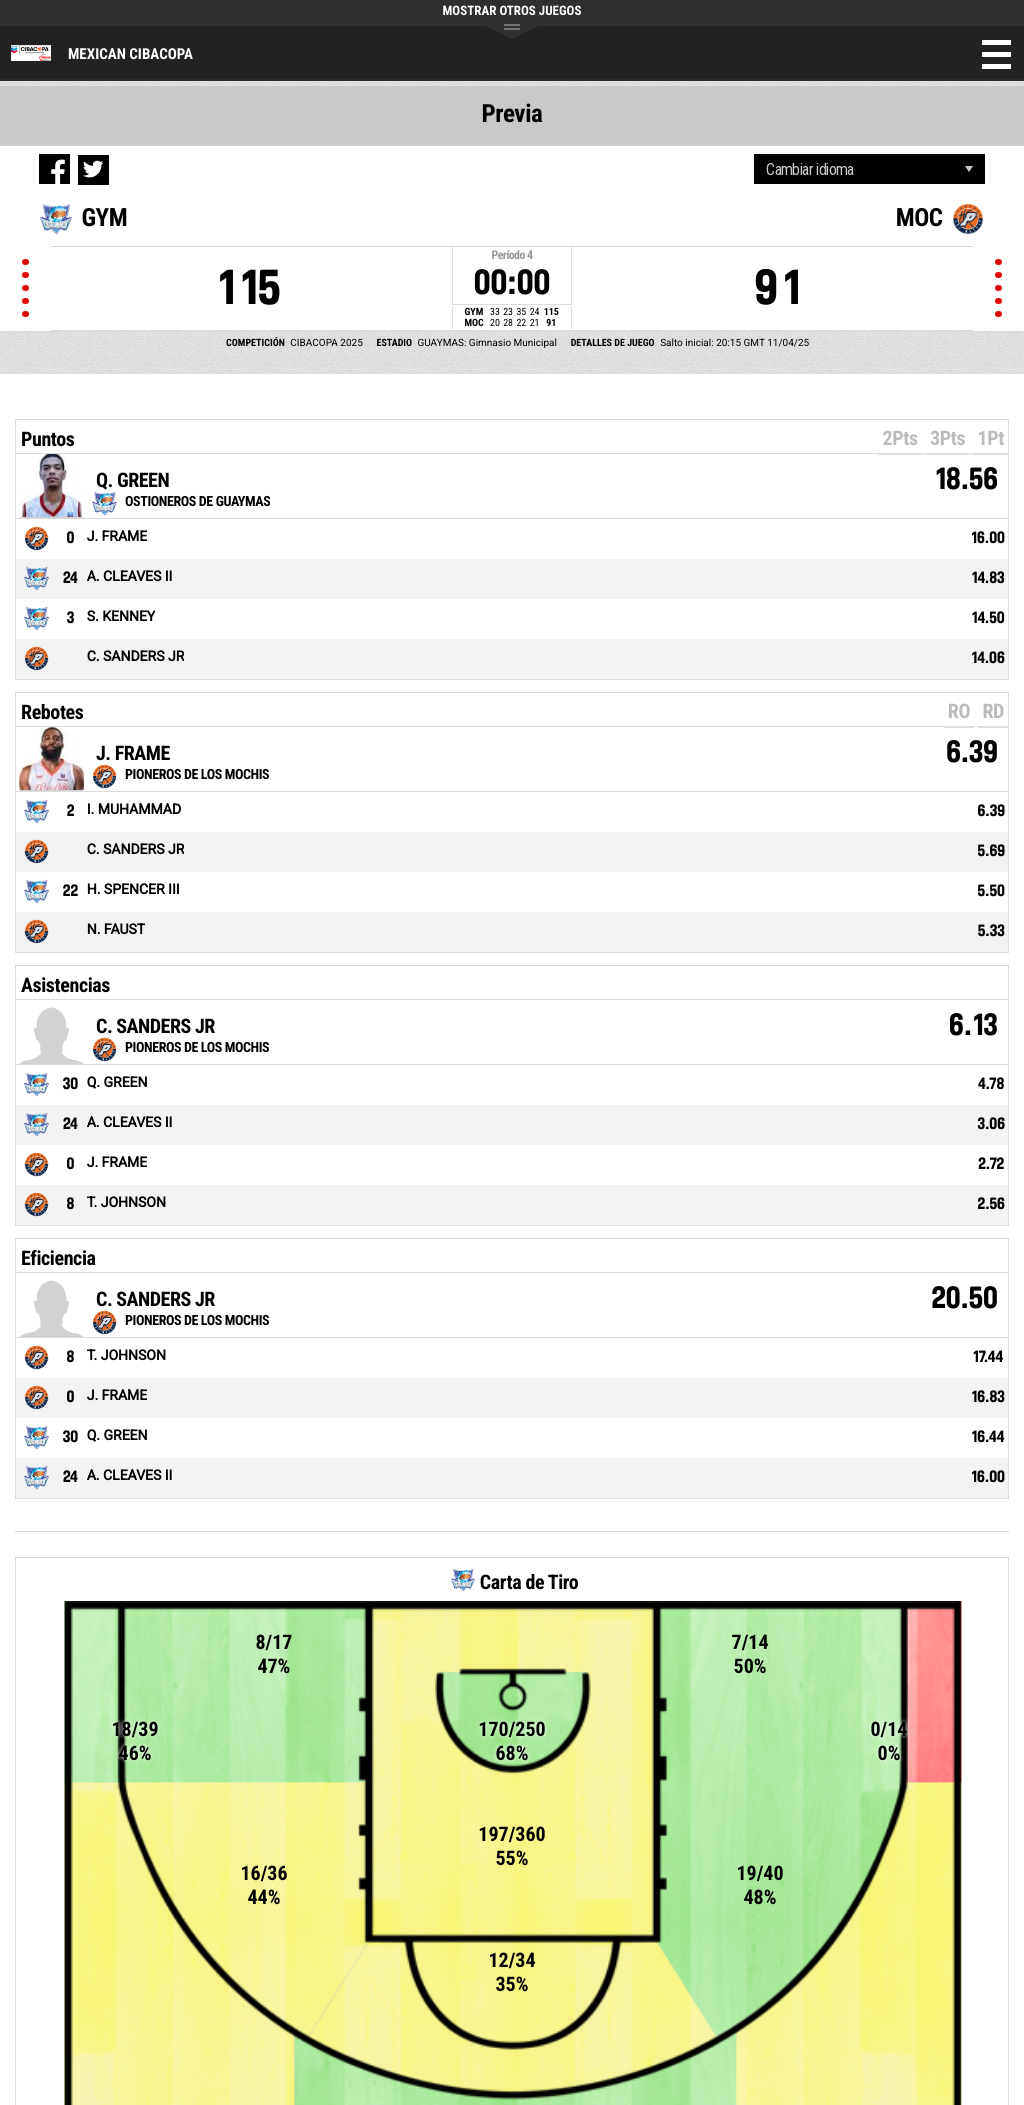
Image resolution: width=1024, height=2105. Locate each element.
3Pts (947, 438)
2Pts (900, 438)
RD (993, 711)
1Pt (990, 438)
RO (959, 711)
